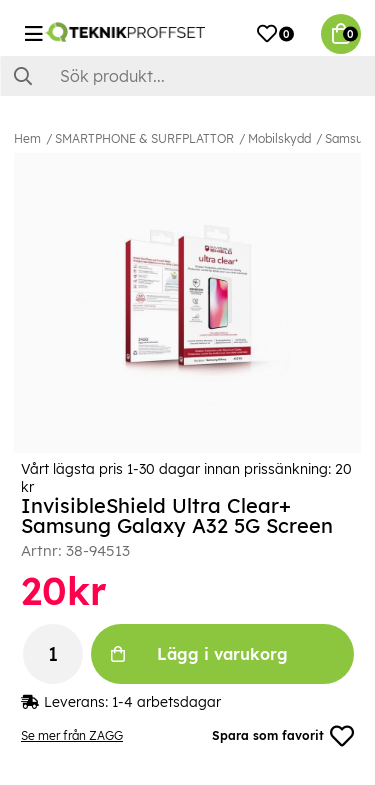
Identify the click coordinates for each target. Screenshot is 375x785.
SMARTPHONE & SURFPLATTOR (144, 138)
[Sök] (187, 76)
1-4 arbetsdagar (166, 702)
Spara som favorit (283, 736)
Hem (27, 138)
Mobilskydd (279, 138)
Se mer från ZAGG (72, 735)
